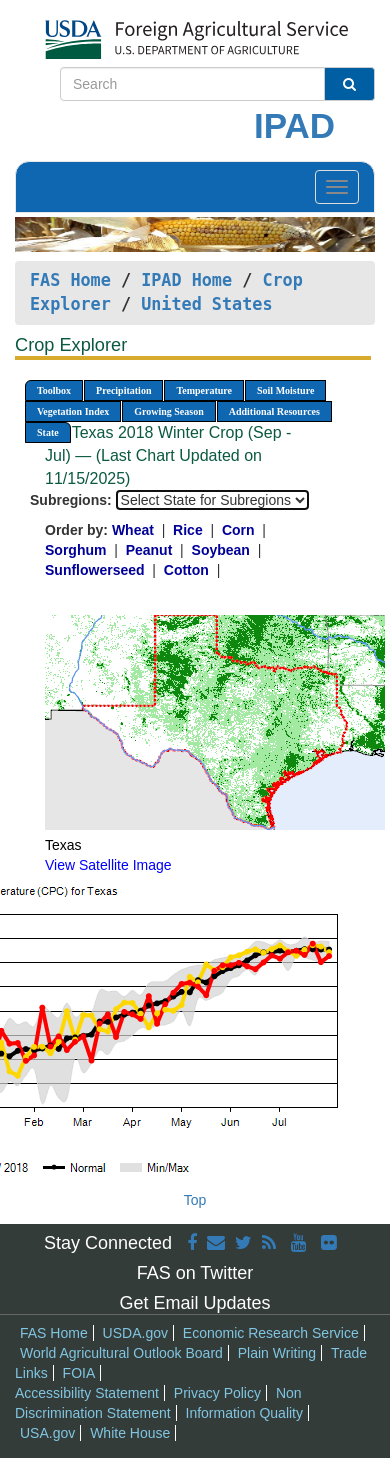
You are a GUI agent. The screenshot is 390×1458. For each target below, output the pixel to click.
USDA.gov (135, 1333)
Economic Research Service (271, 1333)
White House (130, 1433)
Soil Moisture (285, 390)
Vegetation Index (73, 411)
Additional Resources (274, 411)
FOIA (79, 1373)
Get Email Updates (194, 1303)
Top (195, 1200)
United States (206, 304)
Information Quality (245, 1413)
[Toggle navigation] (337, 187)
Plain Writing (277, 1353)
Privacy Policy (217, 1393)
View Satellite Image (108, 865)
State (48, 432)
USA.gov (47, 1433)
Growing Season (169, 411)
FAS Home (70, 280)
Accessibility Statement (87, 1393)
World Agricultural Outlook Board (121, 1353)
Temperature (204, 390)
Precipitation (123, 390)
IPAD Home (186, 280)
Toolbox (54, 390)
